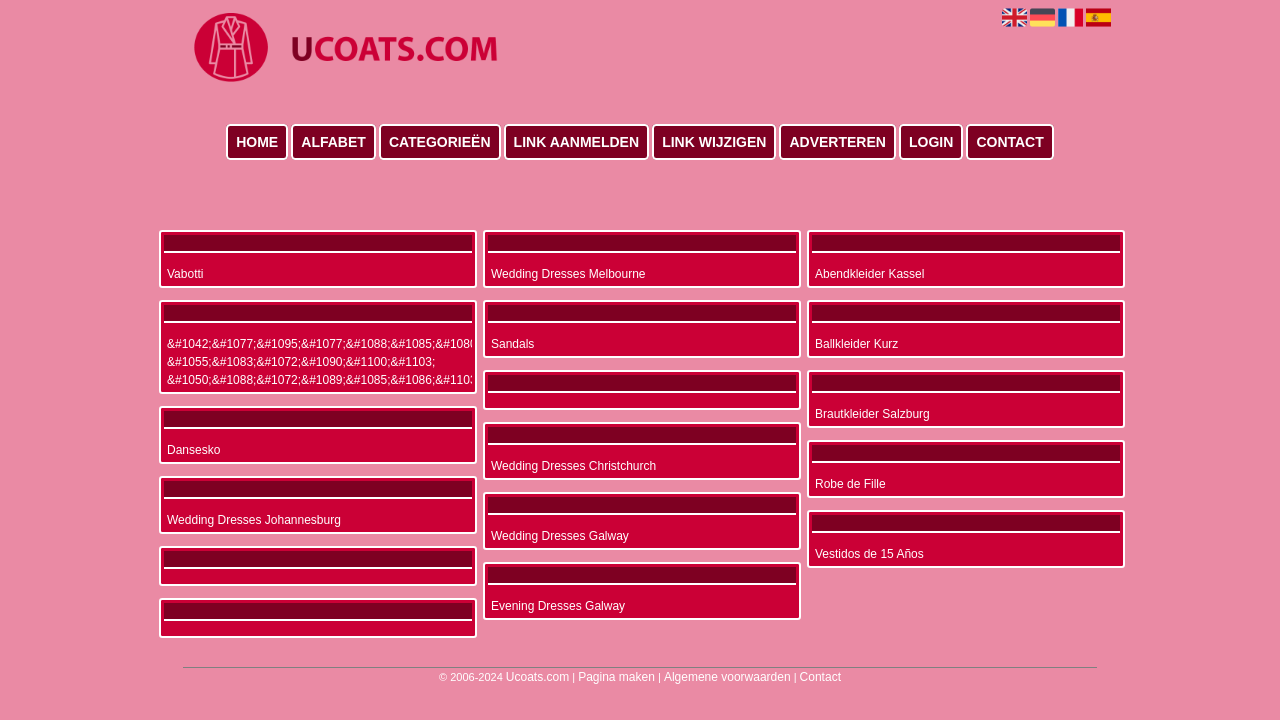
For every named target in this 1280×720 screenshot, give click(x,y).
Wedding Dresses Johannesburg (254, 520)
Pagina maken (616, 677)
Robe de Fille (850, 484)
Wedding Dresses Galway (560, 536)
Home (257, 142)
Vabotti (185, 274)
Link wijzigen (714, 142)
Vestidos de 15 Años (869, 554)
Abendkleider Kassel (869, 274)
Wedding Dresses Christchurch (573, 466)
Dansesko (193, 450)
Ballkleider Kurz (856, 344)
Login (931, 142)
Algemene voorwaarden (727, 677)
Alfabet (333, 142)
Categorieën (440, 142)
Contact (1009, 142)
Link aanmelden (576, 142)
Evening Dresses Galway (558, 606)
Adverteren (837, 142)
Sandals (512, 344)
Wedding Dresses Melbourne (568, 274)
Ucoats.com (537, 677)
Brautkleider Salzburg (872, 414)
